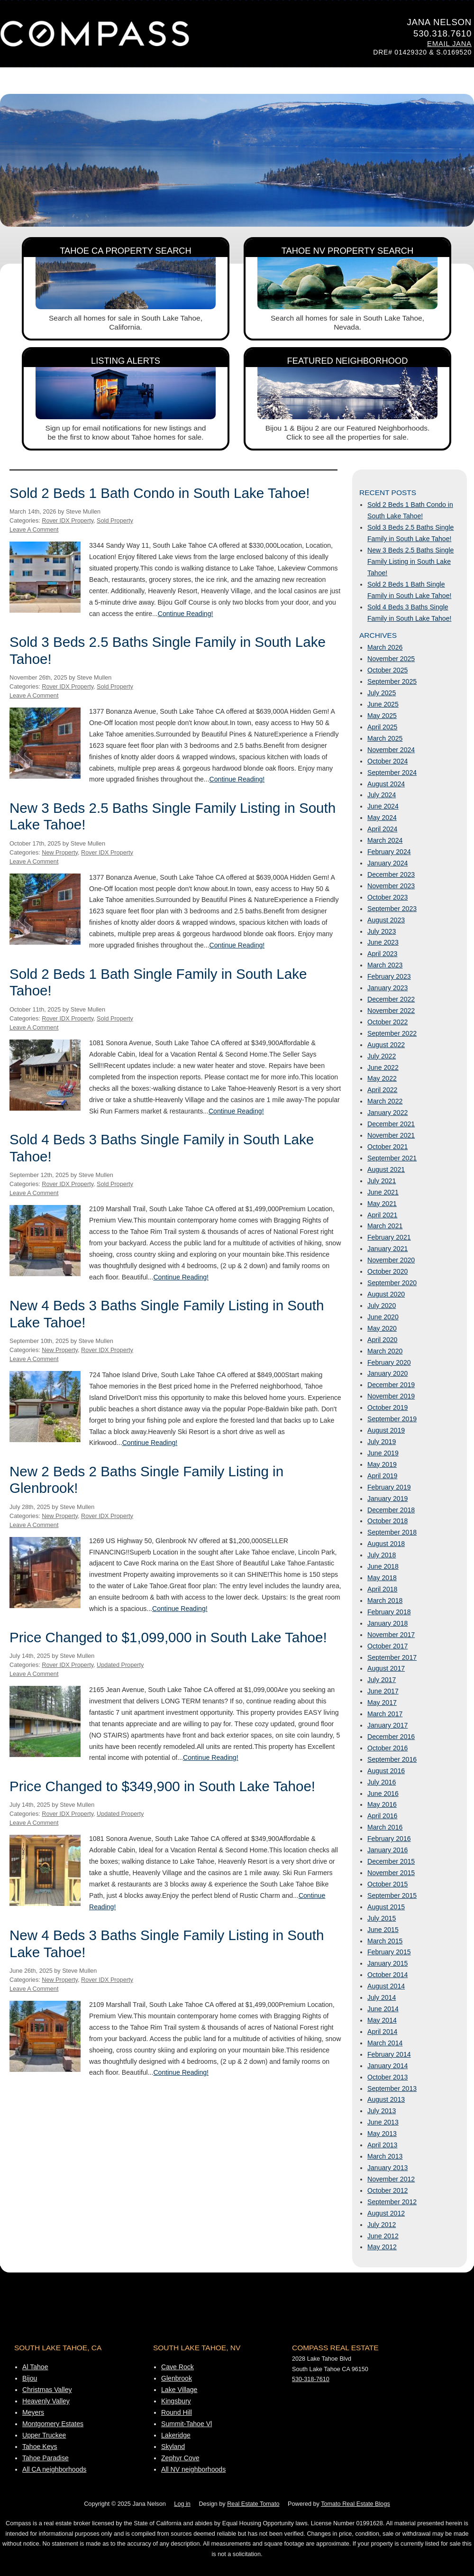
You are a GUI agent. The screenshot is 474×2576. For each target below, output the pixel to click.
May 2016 (382, 1804)
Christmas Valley (47, 2389)
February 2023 (389, 976)
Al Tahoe (35, 2367)
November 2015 (391, 1873)
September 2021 (392, 1158)
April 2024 (382, 829)
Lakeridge (176, 2435)
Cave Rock (177, 2367)
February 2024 (389, 852)
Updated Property (120, 1665)
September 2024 (392, 772)
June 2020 (383, 1317)
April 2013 (382, 2145)
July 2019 (381, 1441)
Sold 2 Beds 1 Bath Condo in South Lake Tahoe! (159, 493)
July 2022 (381, 1056)
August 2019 (386, 1430)
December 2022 (391, 999)
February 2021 (389, 1237)
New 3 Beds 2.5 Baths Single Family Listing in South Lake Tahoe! (410, 561)
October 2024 (387, 761)
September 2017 (392, 1657)
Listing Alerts (125, 361)
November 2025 (391, 658)
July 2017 (381, 1680)
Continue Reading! (185, 613)
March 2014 (384, 2043)
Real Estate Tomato (253, 2504)
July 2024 (381, 795)
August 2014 (386, 1986)
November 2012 (391, 2179)
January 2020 (387, 1373)
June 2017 (383, 1691)
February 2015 (389, 1952)
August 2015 (386, 1907)
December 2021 (391, 1124)
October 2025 (387, 670)
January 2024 (387, 863)
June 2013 (383, 2122)
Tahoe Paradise (45, 2458)
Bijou (29, 2378)
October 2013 (387, 2077)
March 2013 (384, 2156)
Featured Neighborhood (347, 361)
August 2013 (386, 2099)
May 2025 (382, 715)
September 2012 (392, 2202)
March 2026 (384, 647)
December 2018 (391, 1510)
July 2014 (381, 1997)
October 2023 (387, 897)
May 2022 (382, 1078)
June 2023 (383, 942)
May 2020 (382, 1328)
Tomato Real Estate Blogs (355, 2504)
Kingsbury (176, 2401)
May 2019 (382, 1464)
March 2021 (384, 1226)
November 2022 (391, 1010)
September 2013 (392, 2088)
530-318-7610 (310, 2379)
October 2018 (387, 1521)
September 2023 (392, 908)
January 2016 (387, 1850)
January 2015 (387, 1963)
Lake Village (179, 2389)
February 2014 (389, 2054)
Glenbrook (176, 2378)
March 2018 (384, 1600)
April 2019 (382, 1476)
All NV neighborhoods (193, 2469)
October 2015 (387, 1884)
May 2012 (382, 2247)
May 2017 (382, 1702)
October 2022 (387, 1022)
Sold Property (115, 520)
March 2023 (384, 965)
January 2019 (387, 1498)
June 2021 (383, 1192)
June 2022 (383, 1067)
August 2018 (386, 1543)
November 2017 (391, 1634)
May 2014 (382, 2020)
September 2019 (392, 1419)
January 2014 (387, 2066)
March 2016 (384, 1827)
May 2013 (382, 2133)
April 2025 (382, 727)
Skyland (173, 2446)
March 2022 (384, 1101)
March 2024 (384, 840)
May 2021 (382, 1203)
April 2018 (382, 1589)
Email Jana (449, 43)
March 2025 (384, 738)
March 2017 (384, 1714)
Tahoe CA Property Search (125, 251)
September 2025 (392, 681)
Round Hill (176, 2412)
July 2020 (381, 1305)
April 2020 (382, 1339)
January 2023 (387, 988)
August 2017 (386, 1668)
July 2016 (381, 1782)
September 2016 (392, 1759)
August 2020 (386, 1294)
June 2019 (383, 1453)
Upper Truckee (44, 2435)
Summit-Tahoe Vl (186, 2424)
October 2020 (387, 1271)
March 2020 (384, 1351)
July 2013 (381, 2111)
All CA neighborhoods (54, 2469)
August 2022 (386, 1045)
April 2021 (382, 1215)
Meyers (33, 2412)
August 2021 (386, 1169)
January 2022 (387, 1112)
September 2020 (392, 1283)
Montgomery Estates (52, 2424)
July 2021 (381, 1181)
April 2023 (382, 953)
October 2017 (387, 1646)
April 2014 (382, 2031)
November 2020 (391, 1260)
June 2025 (383, 704)
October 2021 (387, 1146)
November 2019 (391, 1396)
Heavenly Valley (46, 2401)
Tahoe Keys (39, 2446)
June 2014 (383, 2009)
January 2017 (387, 1725)
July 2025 (381, 693)
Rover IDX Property (67, 520)
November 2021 (391, 1135)
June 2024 (383, 806)
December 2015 (391, 1861)
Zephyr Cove (180, 2458)
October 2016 (387, 1748)
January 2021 (387, 1248)
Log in (182, 2504)
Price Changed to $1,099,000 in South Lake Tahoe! (168, 1637)
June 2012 (383, 2236)
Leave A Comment (33, 529)
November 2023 (391, 886)
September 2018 (392, 1532)
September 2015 (392, 1895)
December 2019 (391, 1385)
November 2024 (391, 750)
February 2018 (389, 1612)
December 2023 (391, 874)
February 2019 (389, 1487)
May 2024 (382, 817)
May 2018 (382, 1578)
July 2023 (381, 931)
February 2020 (389, 1362)
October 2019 (387, 1407)
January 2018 (387, 1623)
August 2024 (386, 784)
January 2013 (387, 2167)
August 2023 (386, 920)
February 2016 (389, 1838)
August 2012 (386, 2213)
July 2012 (381, 2224)
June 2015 (383, 1929)
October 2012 (387, 2190)
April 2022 (382, 1090)
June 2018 (383, 1566)
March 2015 (384, 1941)
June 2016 (383, 1793)
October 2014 (387, 1974)
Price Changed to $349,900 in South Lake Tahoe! (162, 1786)
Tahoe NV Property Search (348, 251)
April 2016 (382, 1816)
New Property (60, 852)
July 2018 (381, 1555)
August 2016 (386, 1771)
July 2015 (381, 1918)
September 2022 (392, 1033)
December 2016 (391, 1736)
